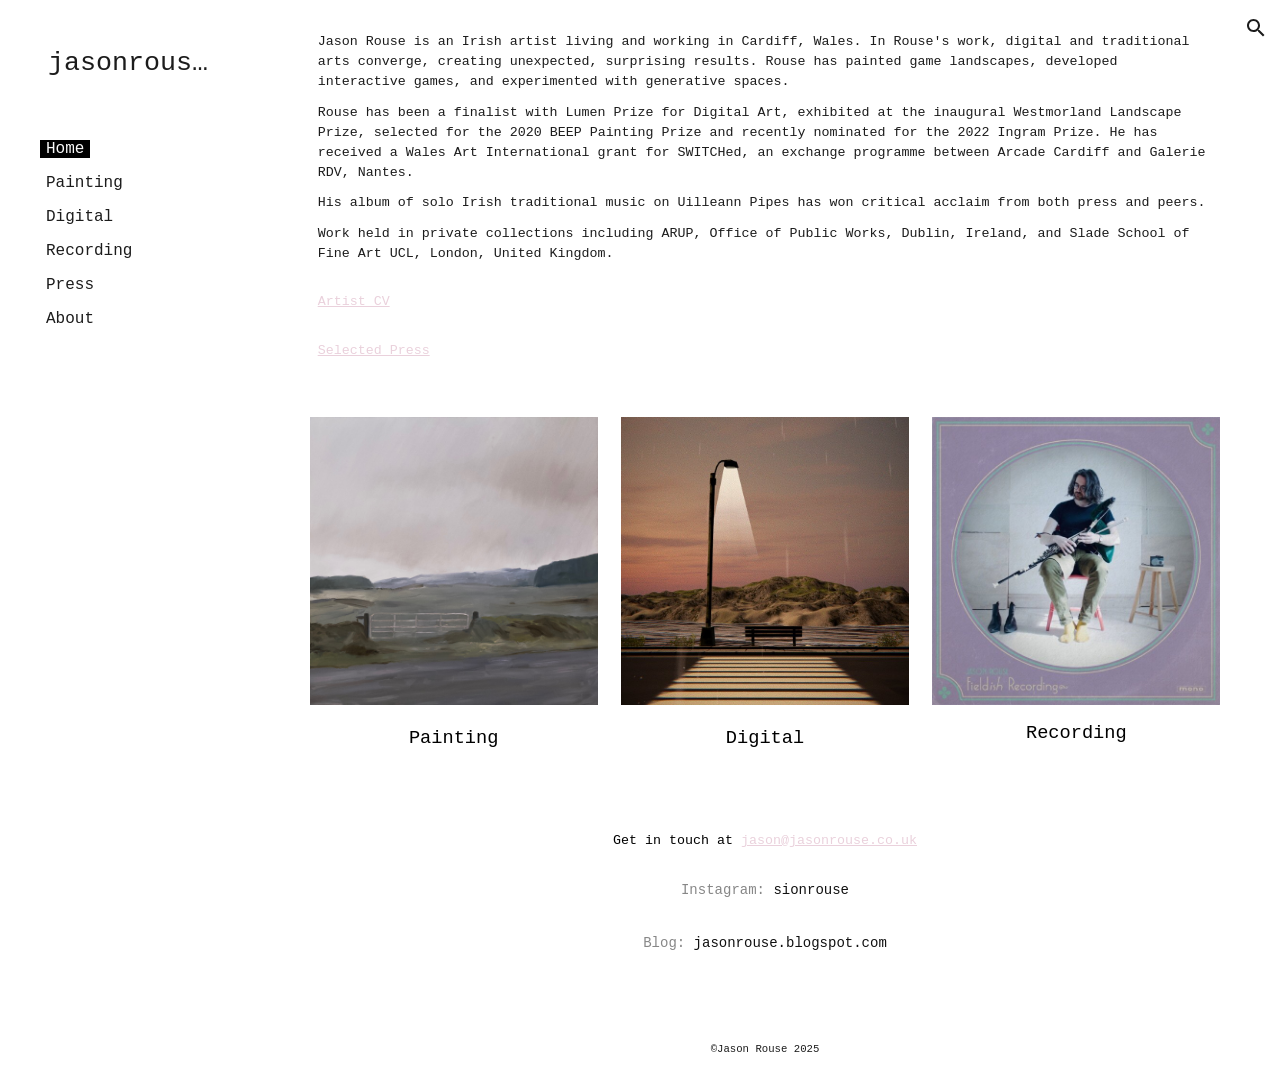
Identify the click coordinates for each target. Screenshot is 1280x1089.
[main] (765, 196)
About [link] (70, 319)
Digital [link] (79, 217)
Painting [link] (84, 183)
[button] (1256, 28)
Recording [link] (89, 251)
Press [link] (70, 285)
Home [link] (65, 149)
